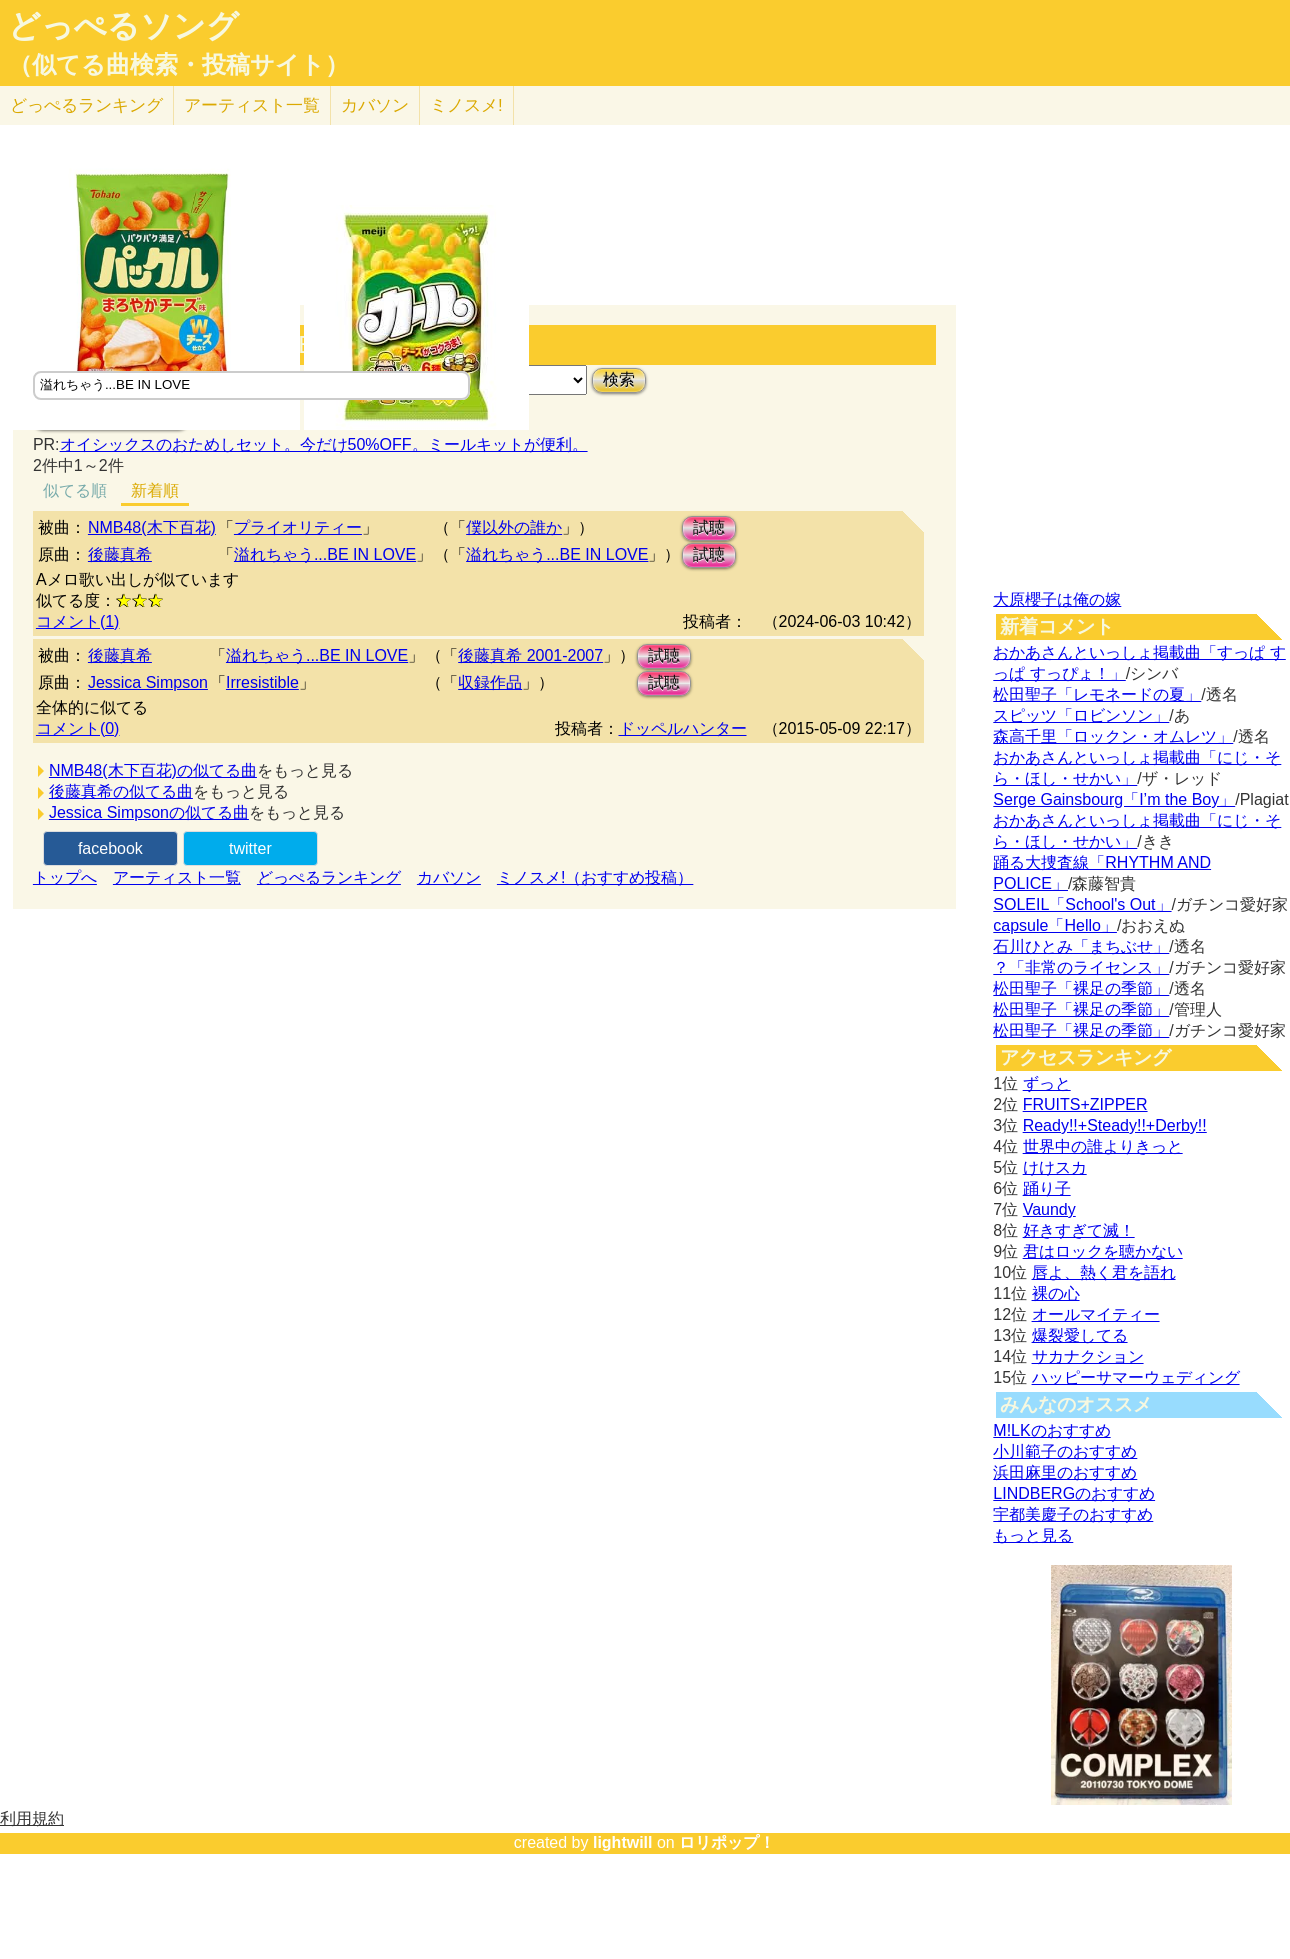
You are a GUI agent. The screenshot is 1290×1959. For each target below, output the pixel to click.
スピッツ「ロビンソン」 (1081, 715)
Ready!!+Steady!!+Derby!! (1115, 1125)
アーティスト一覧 (177, 877)
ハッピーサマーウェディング (1136, 1377)
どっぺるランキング (329, 877)
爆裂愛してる (1080, 1335)
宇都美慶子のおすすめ (1073, 1514)
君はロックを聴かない (1103, 1251)
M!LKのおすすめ (1051, 1430)
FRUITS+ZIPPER (1085, 1104)
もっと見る (1033, 1535)
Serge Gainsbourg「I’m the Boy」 (1114, 799)
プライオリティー (298, 527)
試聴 (709, 527)
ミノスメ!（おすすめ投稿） (595, 877)
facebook (110, 848)
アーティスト (252, 105)
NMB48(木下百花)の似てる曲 (153, 770)
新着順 (155, 490)
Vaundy (1049, 1209)
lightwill (623, 1842)
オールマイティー (1096, 1314)
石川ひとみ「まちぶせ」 (1081, 946)
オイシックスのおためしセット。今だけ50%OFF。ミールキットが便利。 (324, 444)
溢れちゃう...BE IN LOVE (325, 554)
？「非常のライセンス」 (1081, 967)
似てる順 (75, 490)
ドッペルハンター (683, 728)
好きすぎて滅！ (1079, 1230)
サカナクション (1088, 1356)
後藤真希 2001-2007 (530, 655)
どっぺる (86, 105)
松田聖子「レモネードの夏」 (1097, 694)
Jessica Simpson (148, 682)
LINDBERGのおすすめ (1074, 1493)
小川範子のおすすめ (1065, 1451)
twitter (250, 848)
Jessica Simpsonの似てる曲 (149, 812)
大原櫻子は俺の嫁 (1057, 599)
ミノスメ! (466, 105)
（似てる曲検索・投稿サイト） (178, 65)
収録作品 (490, 682)
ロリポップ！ (727, 1842)
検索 (619, 379)
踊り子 (1047, 1188)
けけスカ (1055, 1167)
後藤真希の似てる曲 (121, 791)
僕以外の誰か (514, 527)
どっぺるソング (123, 26)
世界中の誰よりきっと (1103, 1146)
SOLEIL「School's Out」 (1082, 904)
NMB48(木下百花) (152, 527)
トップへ (65, 877)
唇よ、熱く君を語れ (1104, 1272)
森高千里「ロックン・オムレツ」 (1113, 736)
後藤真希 (120, 554)
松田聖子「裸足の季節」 (1081, 988)
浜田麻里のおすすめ (1065, 1472)
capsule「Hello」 (1055, 925)
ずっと (1047, 1083)
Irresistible (262, 682)
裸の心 (1056, 1293)
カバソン (375, 105)
